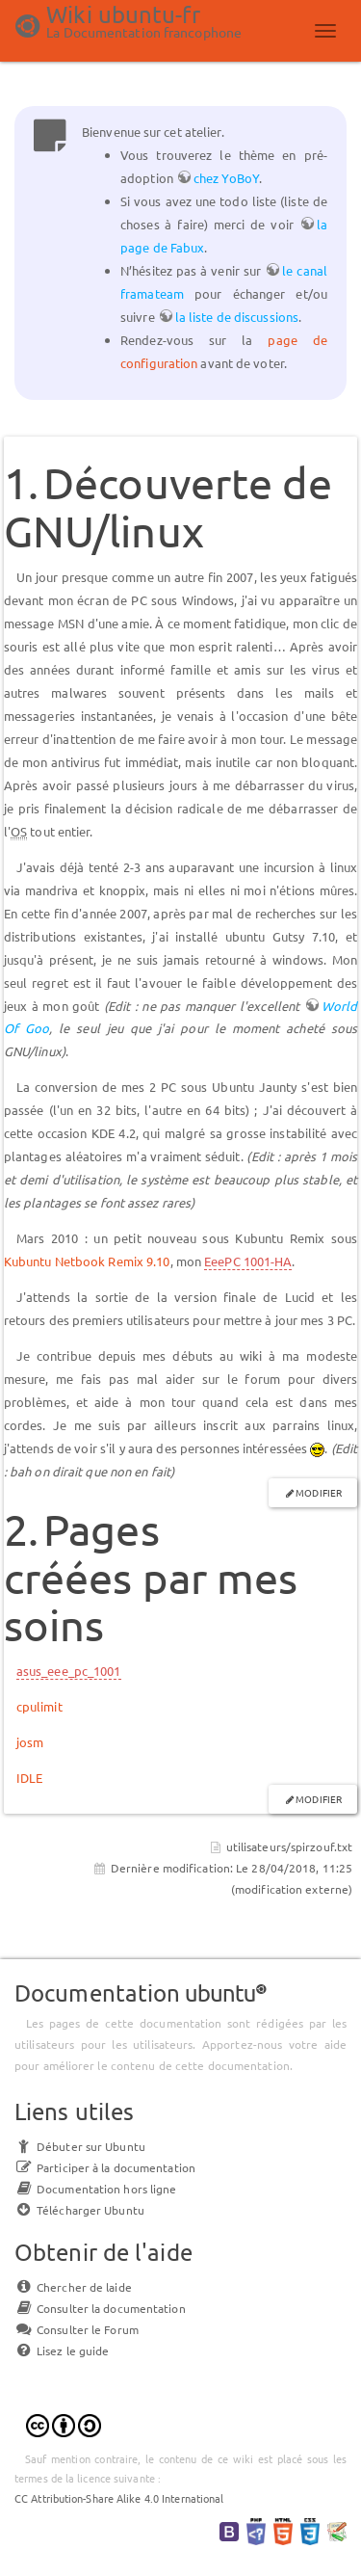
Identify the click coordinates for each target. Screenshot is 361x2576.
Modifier (319, 1492)
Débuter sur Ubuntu (79, 2146)
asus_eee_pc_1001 (68, 1670)
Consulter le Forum (76, 2329)
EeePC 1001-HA (248, 1261)
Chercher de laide (73, 2287)
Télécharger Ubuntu (79, 2209)
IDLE (29, 1777)
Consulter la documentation (100, 2308)
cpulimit (39, 1706)
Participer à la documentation (104, 2167)
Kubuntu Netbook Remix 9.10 (87, 1261)
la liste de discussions (236, 316)
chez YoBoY (226, 178)
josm (29, 1742)
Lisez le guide (61, 2350)
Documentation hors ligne (95, 2188)
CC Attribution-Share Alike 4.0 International (118, 2498)
